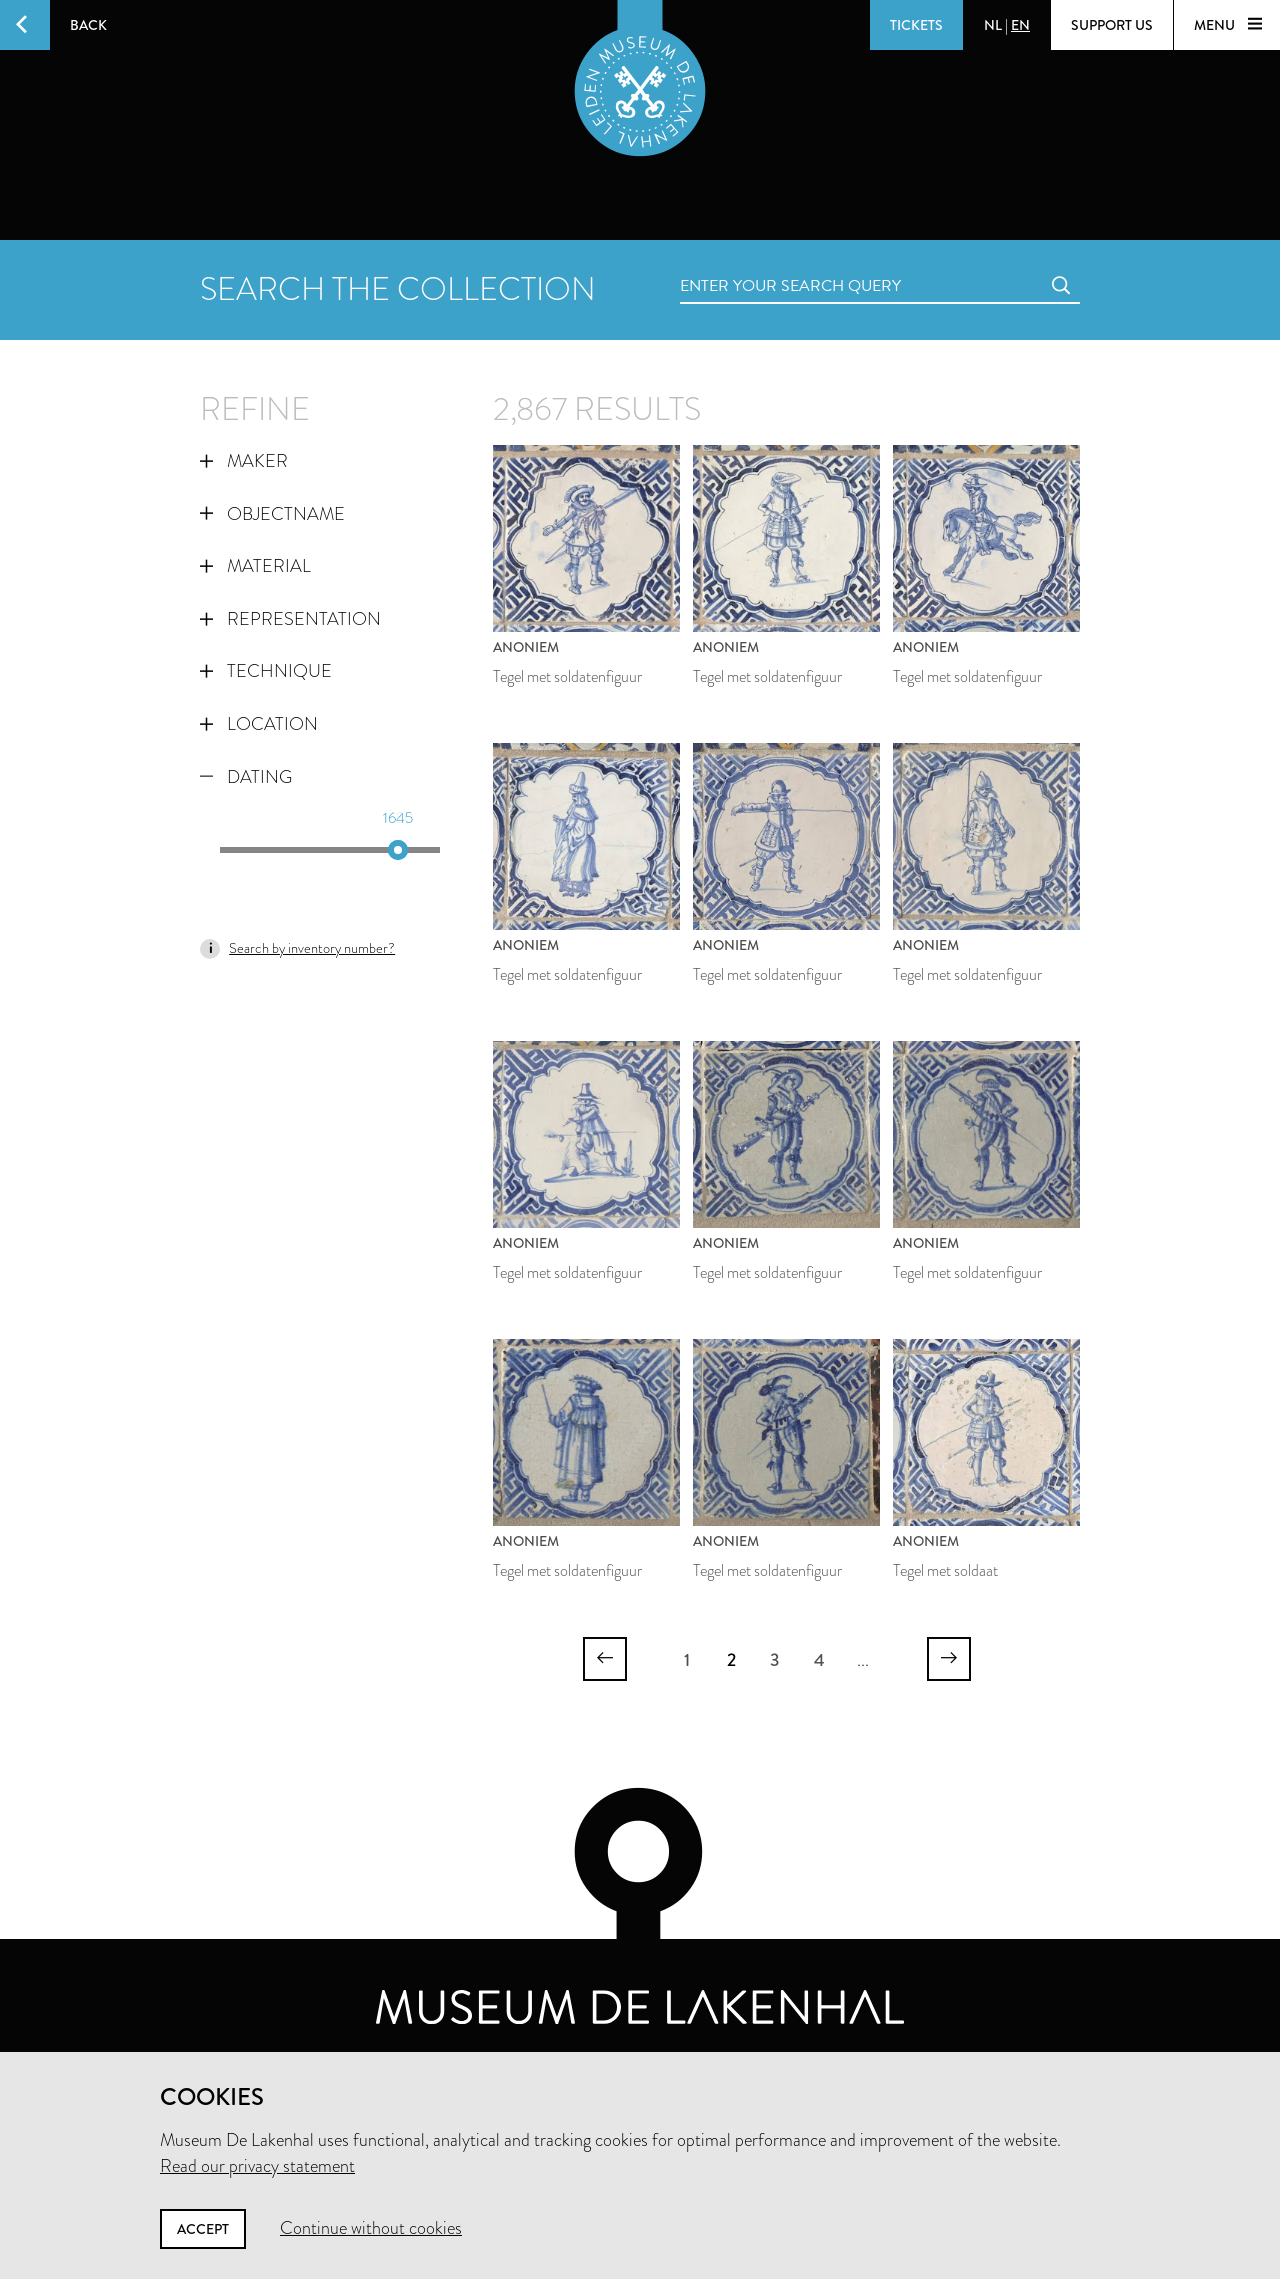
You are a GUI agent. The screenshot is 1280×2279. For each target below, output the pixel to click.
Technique (266, 671)
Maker (244, 461)
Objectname (272, 514)
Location (259, 724)
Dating (246, 777)
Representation (290, 619)
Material (255, 566)
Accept (203, 2229)
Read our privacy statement (257, 2166)
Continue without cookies (371, 2228)
